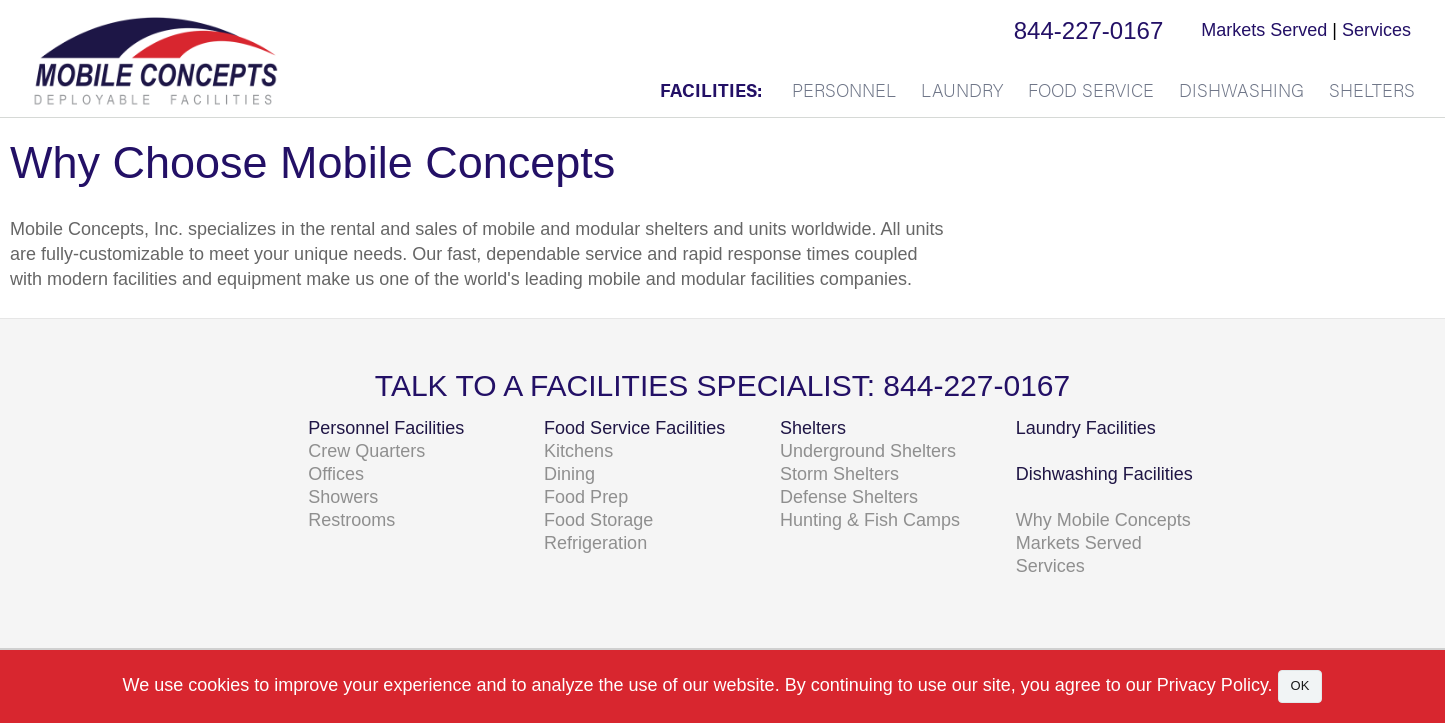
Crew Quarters (366, 451)
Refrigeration (595, 543)
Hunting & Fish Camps (870, 520)
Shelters (1372, 89)
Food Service (1091, 89)
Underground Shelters (868, 451)
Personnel (844, 89)
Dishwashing (1241, 89)
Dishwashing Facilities (1104, 474)
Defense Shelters (849, 497)
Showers (343, 497)
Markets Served (1264, 30)
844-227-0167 (1088, 30)
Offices (336, 474)
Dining (569, 474)
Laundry (962, 89)
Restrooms (351, 520)
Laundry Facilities (1086, 428)
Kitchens (578, 451)
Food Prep (586, 497)
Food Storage (598, 520)
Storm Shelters (839, 474)
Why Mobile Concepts (1103, 520)
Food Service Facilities (634, 428)
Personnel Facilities (386, 428)
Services (1376, 30)
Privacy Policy (1212, 685)
